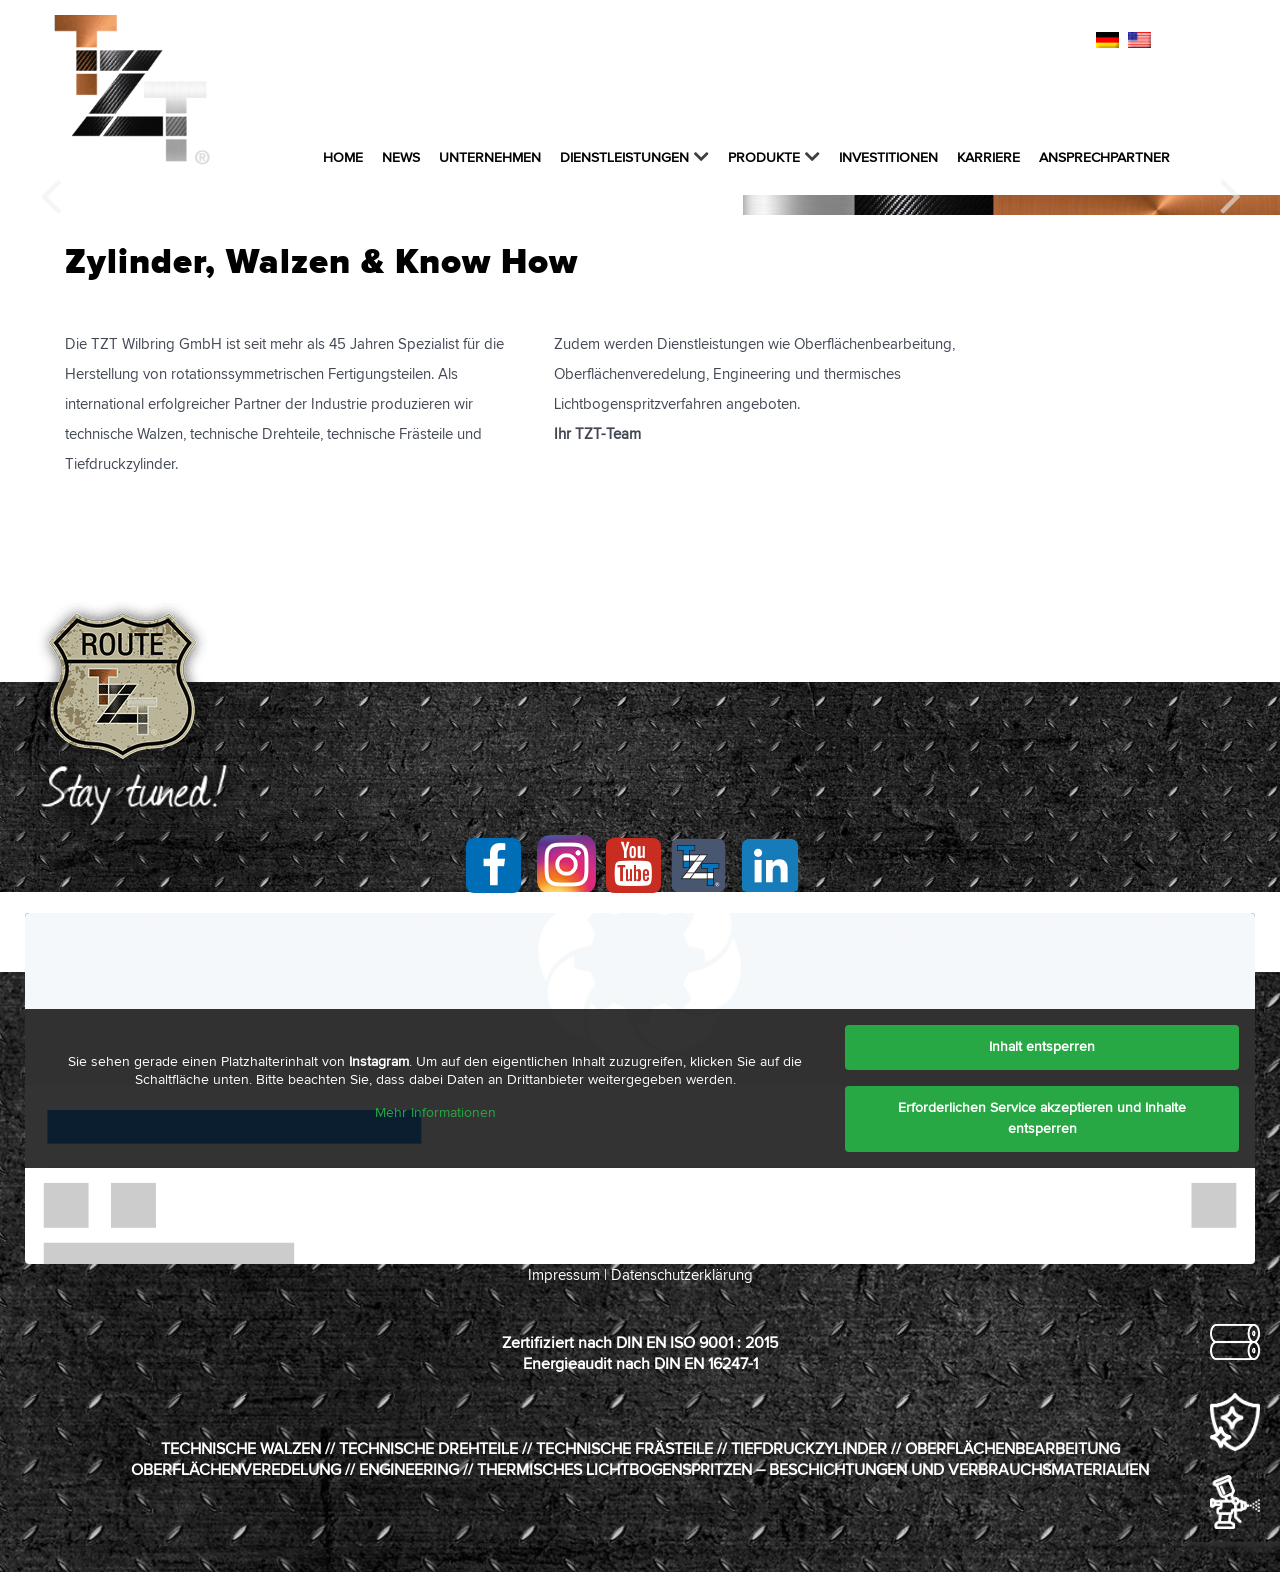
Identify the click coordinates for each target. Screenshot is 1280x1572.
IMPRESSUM (776, 42)
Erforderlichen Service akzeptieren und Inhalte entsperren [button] (1042, 1118)
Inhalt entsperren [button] (1042, 1047)
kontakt (690, 42)
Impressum (564, 1275)
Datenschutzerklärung (682, 1275)
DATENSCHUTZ (880, 42)
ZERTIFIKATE (1030, 42)
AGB (959, 42)
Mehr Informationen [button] (435, 1113)
